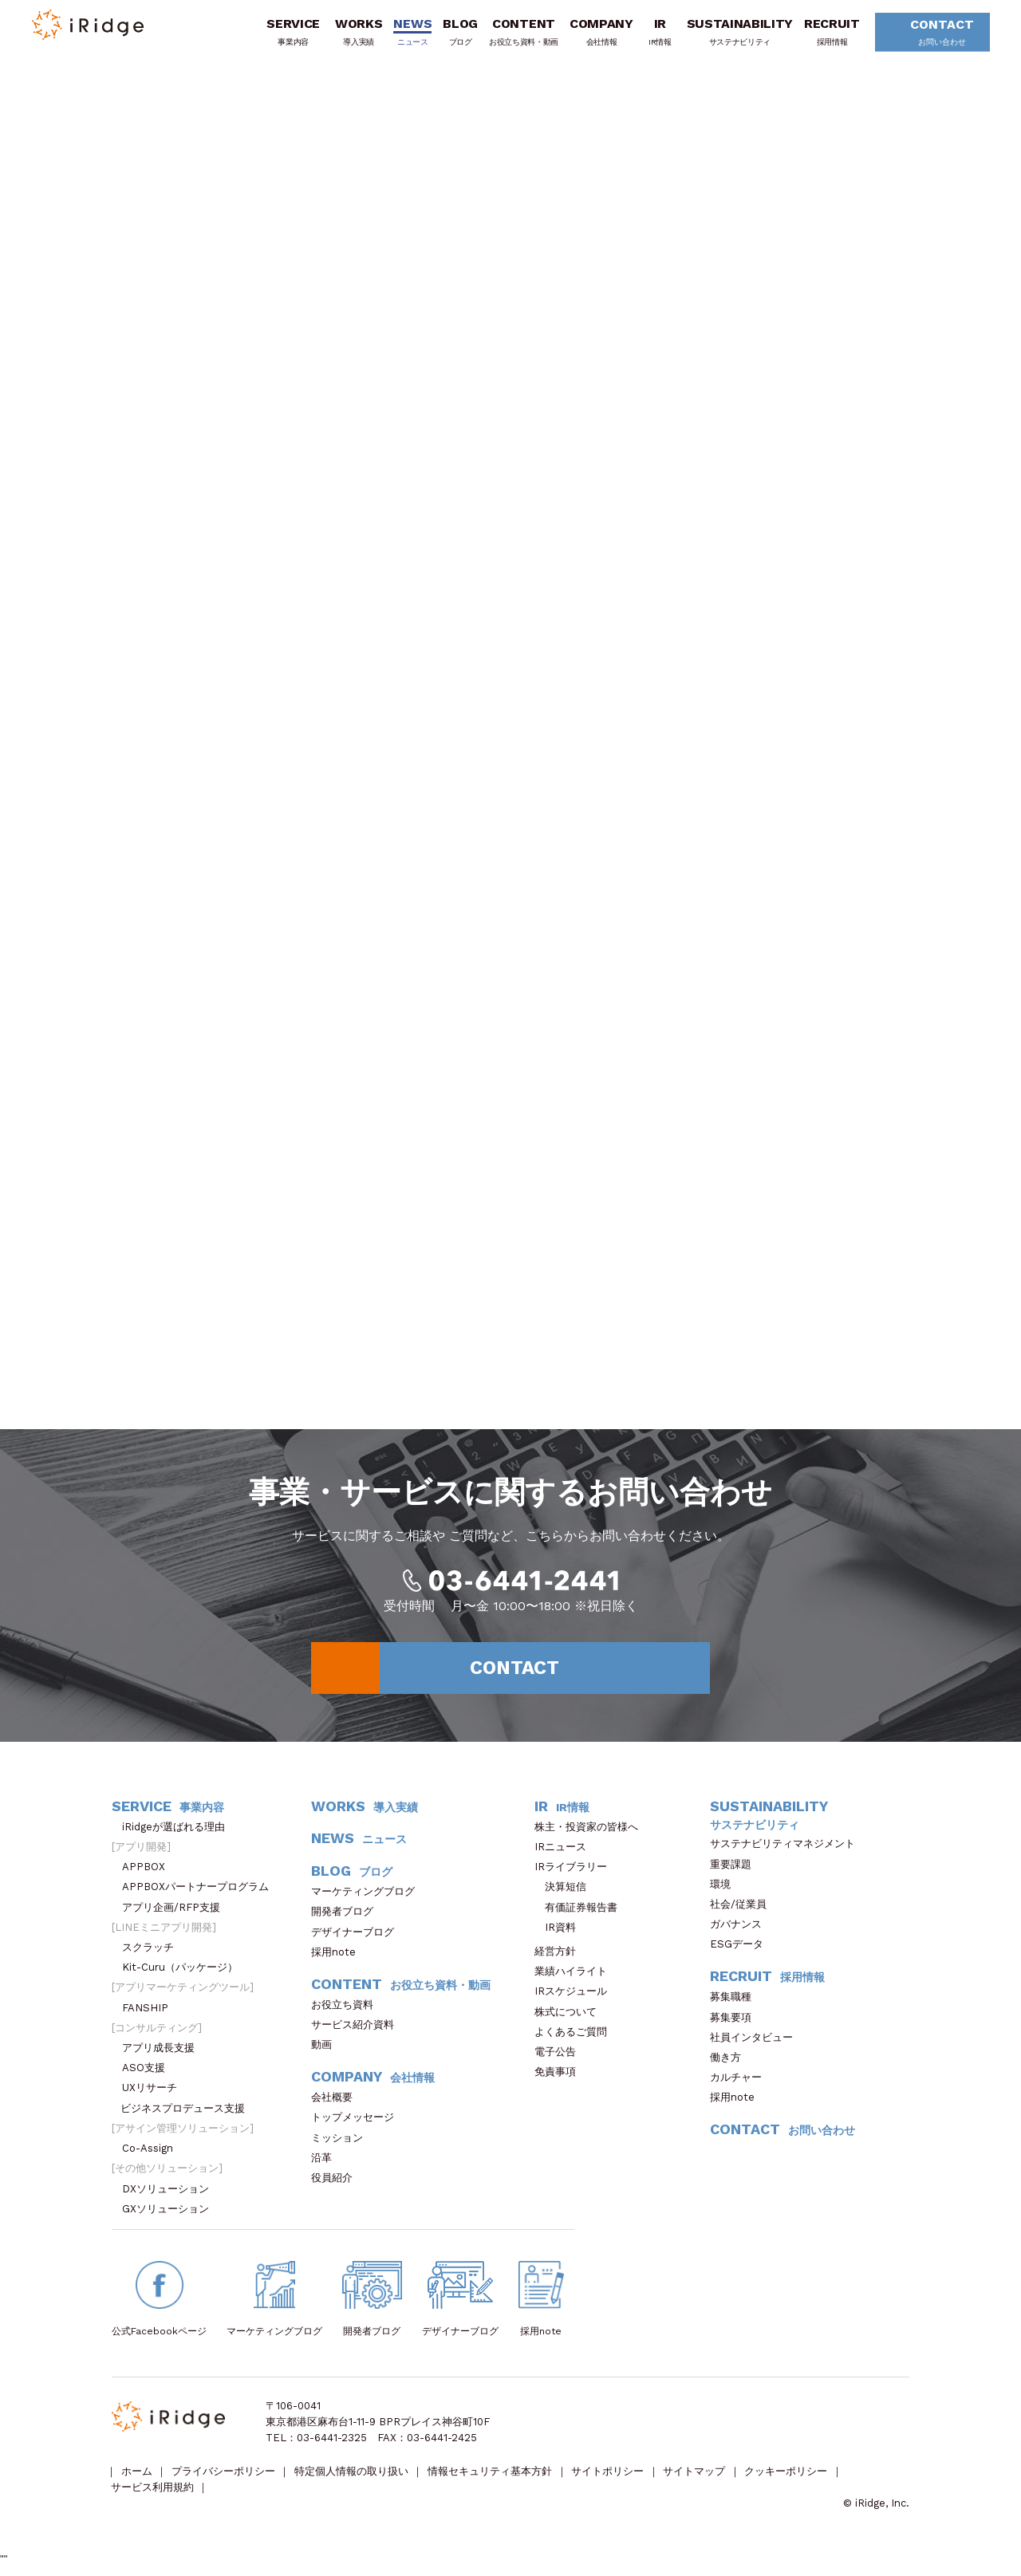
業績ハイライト (575, 1978)
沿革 (326, 2165)
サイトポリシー (610, 2480)
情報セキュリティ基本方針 (492, 2480)
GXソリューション (170, 2216)
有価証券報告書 (581, 1914)
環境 (725, 1891)
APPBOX (148, 1874)
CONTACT (931, 35)
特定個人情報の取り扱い (353, 2480)
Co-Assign (155, 2155)
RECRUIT (826, 34)
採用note (333, 1959)
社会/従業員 (743, 1911)
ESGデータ (742, 1952)
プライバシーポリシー (224, 2480)
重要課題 (736, 1871)
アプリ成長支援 (163, 2055)
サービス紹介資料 (357, 2032)
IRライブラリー (575, 1874)
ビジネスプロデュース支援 (187, 2115)
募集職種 (738, 2005)
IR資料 (560, 1934)
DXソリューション (170, 2196)
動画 (326, 2052)
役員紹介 (337, 2185)
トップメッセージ (357, 2125)
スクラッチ (153, 1954)
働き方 (730, 2064)
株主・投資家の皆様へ (591, 1834)
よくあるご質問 (575, 2039)
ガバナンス (741, 1931)
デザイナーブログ (352, 1939)
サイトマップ (698, 2480)
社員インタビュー (756, 2044)
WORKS (352, 34)
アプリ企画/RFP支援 (176, 1914)
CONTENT (518, 34)
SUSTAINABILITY (734, 34)
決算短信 (565, 1894)
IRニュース (565, 1854)
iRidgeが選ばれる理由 (178, 1834)
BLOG (454, 34)
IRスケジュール (575, 1999)
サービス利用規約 (152, 2496)
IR (654, 34)
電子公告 (560, 2059)
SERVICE (287, 34)
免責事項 (560, 2079)
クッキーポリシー (790, 2480)
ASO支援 (148, 2075)
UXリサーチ (154, 2095)
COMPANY (596, 34)
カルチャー (741, 2084)
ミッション (342, 2145)
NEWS (407, 34)
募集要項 (736, 2024)
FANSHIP (153, 2015)
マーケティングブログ (368, 1898)
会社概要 (337, 2104)
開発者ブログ (342, 1919)
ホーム (136, 2480)
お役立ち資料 (347, 2012)
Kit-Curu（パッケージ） (185, 1974)
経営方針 (560, 1958)
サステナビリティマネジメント (787, 1851)
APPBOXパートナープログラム (200, 1894)
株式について (570, 2019)
